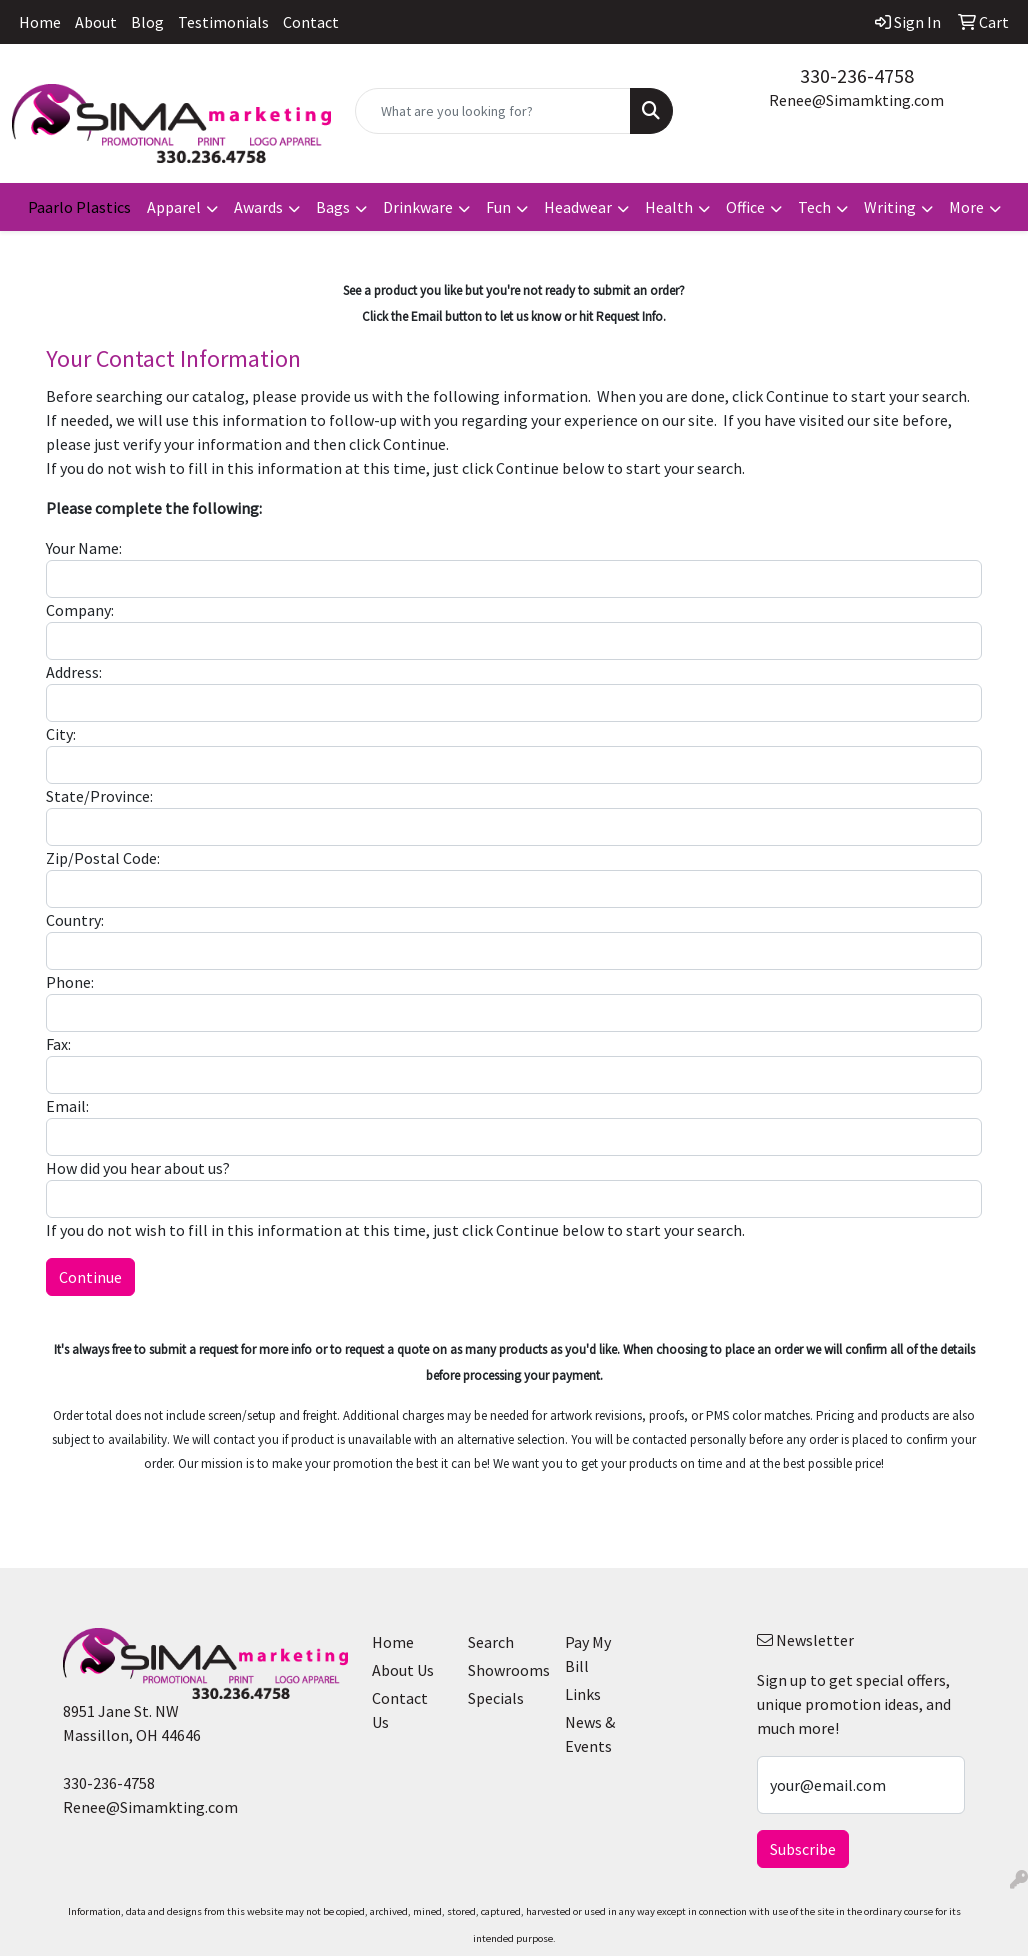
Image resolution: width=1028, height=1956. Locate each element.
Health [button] (669, 207)
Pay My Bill (588, 1654)
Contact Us (400, 1710)
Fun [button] (498, 207)
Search (491, 1642)
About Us (403, 1670)
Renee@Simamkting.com (856, 100)
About (96, 22)
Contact (311, 22)
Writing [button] (890, 207)
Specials (496, 1698)
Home (40, 22)
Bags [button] (333, 207)
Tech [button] (814, 207)
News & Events (590, 1734)
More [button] (966, 207)
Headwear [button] (578, 207)
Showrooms (504, 1670)
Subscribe (803, 1849)
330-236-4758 (857, 75)
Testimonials (223, 22)
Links (583, 1694)
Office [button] (745, 207)
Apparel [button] (174, 207)
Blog (147, 22)
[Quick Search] (493, 111)
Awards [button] (258, 207)
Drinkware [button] (418, 207)
